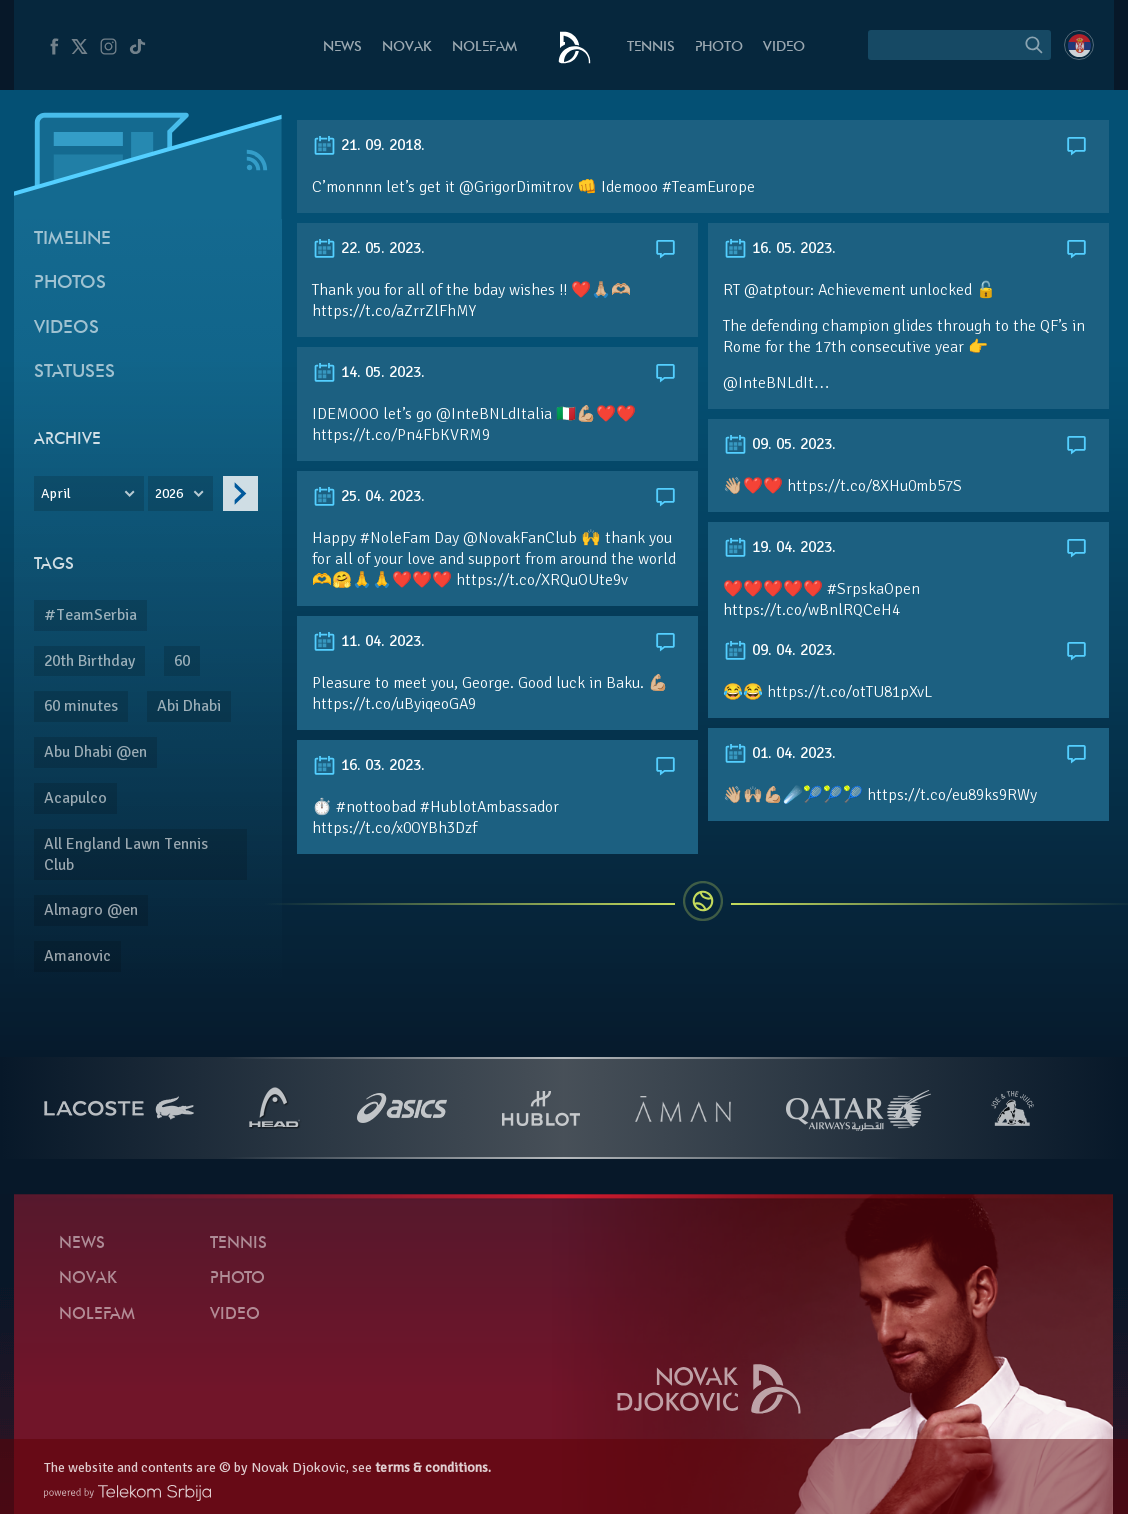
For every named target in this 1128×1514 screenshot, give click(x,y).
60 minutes (81, 706)
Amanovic (77, 956)
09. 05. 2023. (779, 444)
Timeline (72, 239)
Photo (719, 47)
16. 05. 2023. (779, 248)
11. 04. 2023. (368, 641)
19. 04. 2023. (779, 547)
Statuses (74, 372)
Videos (66, 328)
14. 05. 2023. (368, 372)
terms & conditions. (433, 1467)
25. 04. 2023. (368, 496)
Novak (407, 47)
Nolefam (484, 47)
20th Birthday (89, 661)
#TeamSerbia (90, 615)
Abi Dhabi (189, 706)
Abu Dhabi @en (95, 752)
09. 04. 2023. (779, 650)
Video (784, 47)
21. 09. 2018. (368, 145)
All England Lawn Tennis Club (126, 854)
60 (182, 661)
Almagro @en (91, 910)
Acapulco (75, 798)
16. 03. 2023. (368, 765)
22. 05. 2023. (368, 248)
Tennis (651, 47)
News (342, 47)
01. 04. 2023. (779, 753)
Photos (70, 283)
